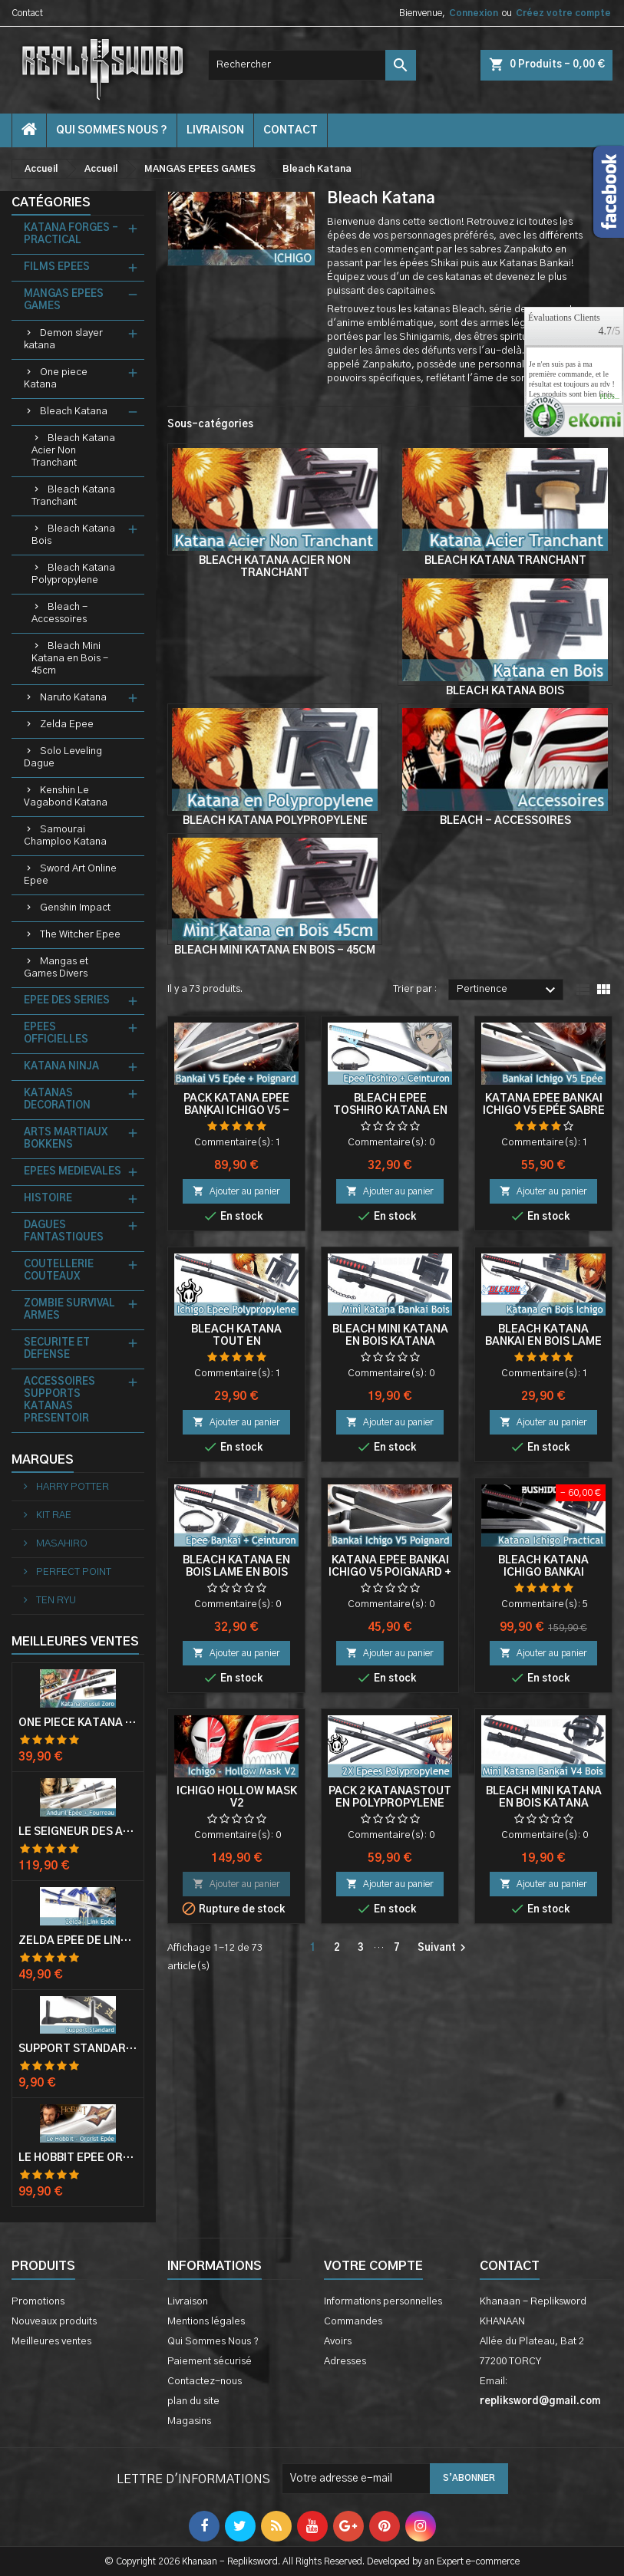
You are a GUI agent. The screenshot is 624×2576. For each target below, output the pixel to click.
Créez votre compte (563, 13)
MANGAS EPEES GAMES (64, 300)
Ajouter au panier (236, 1191)
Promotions (38, 2302)
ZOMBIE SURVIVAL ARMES (69, 1310)
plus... (609, 397)
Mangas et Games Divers (56, 968)
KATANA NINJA (61, 1067)
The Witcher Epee (80, 935)
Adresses (345, 2362)
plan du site (193, 2401)
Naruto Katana (73, 698)
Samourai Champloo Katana (65, 836)
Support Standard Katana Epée (77, 2049)
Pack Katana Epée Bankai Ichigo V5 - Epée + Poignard (236, 1110)
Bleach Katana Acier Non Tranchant (73, 450)
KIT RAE (52, 1515)
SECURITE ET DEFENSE (57, 1349)
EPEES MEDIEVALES (72, 1172)
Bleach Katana (73, 412)
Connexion (473, 13)
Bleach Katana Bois (73, 535)
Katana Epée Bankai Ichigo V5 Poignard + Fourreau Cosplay (390, 1572)
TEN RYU (55, 1601)
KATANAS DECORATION (57, 1100)
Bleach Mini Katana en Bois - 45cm (69, 658)
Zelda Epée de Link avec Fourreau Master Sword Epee (77, 1940)
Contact (27, 13)
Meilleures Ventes (75, 1642)
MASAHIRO (60, 1544)
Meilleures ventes (51, 2342)
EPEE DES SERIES (67, 1001)
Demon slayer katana (63, 339)
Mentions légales (206, 2322)
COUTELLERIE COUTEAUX (59, 1271)
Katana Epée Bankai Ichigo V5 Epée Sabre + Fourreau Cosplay (544, 1110)
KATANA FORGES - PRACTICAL (71, 234)
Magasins (189, 2421)
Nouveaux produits (54, 2322)
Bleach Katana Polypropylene (73, 574)
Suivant (444, 1948)
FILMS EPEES (57, 267)
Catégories (51, 202)
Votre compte (373, 2266)
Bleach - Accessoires (59, 613)
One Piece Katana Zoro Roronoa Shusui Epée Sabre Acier (77, 1723)
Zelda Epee (67, 725)
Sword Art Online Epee (70, 875)
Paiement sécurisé (209, 2362)
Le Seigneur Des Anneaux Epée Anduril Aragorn (77, 1832)
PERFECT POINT (72, 1572)
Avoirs (338, 2342)
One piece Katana (55, 378)
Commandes (353, 2322)
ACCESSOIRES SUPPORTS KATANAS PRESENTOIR (59, 1400)
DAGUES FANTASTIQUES (64, 1231)
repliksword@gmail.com (540, 2401)
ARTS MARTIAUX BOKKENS (65, 1139)
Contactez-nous (204, 2382)
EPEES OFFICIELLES (56, 1034)
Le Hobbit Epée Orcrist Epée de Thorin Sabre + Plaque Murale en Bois (77, 2158)
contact (290, 130)
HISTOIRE (48, 1199)
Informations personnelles (383, 2302)
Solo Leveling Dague (63, 757)
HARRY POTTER (71, 1487)
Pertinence (508, 990)
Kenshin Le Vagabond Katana (65, 797)
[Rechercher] (312, 65)
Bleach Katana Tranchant (73, 496)
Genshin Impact (75, 908)
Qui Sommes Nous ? (111, 130)
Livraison (215, 130)
